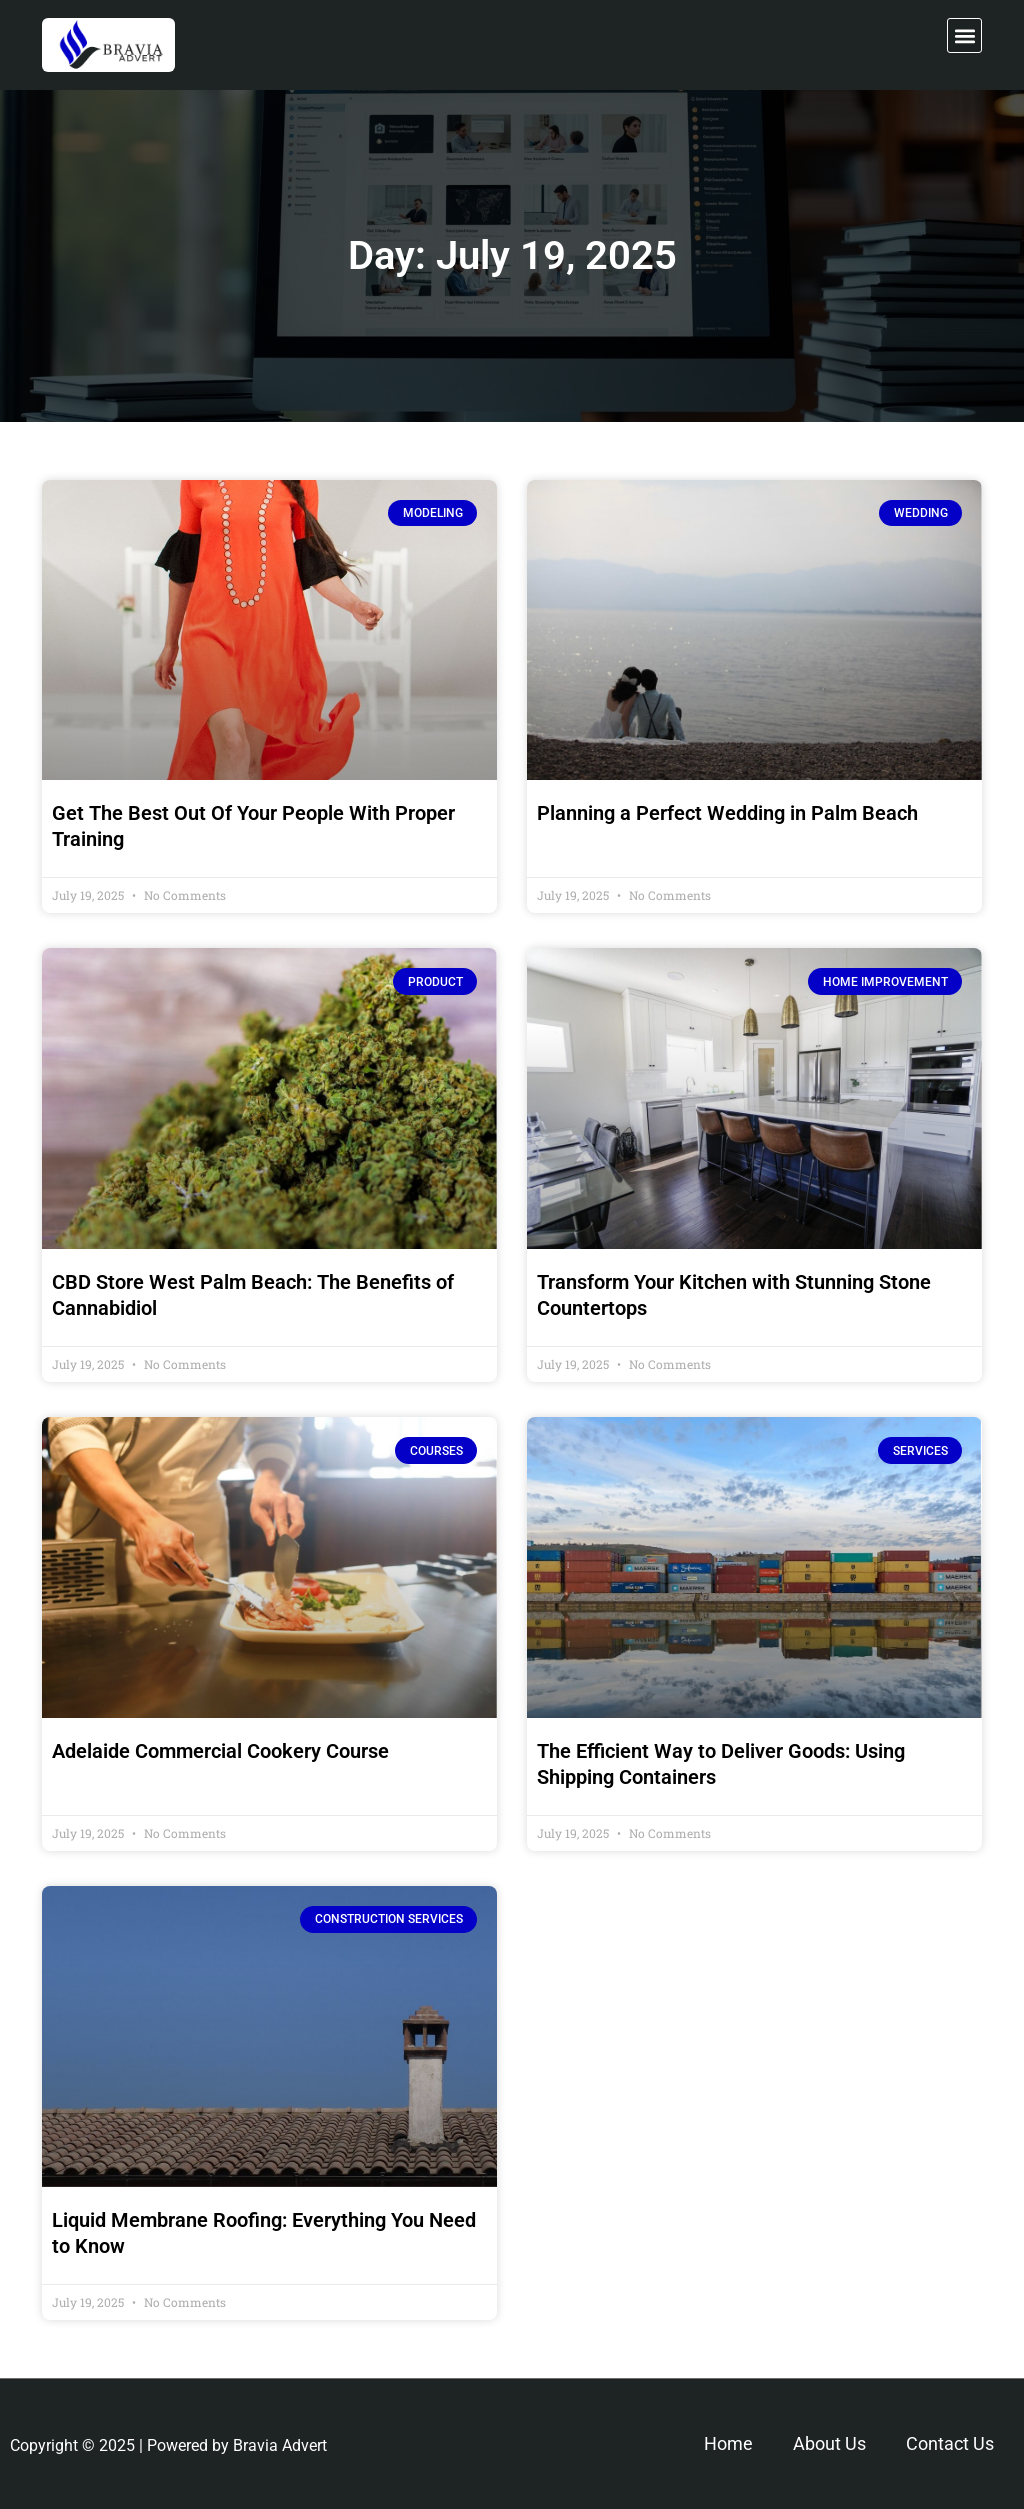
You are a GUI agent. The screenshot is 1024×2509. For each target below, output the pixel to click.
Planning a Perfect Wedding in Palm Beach (727, 813)
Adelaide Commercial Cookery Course (220, 1751)
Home (728, 2443)
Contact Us (950, 2443)
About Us (829, 2443)
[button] (964, 35)
